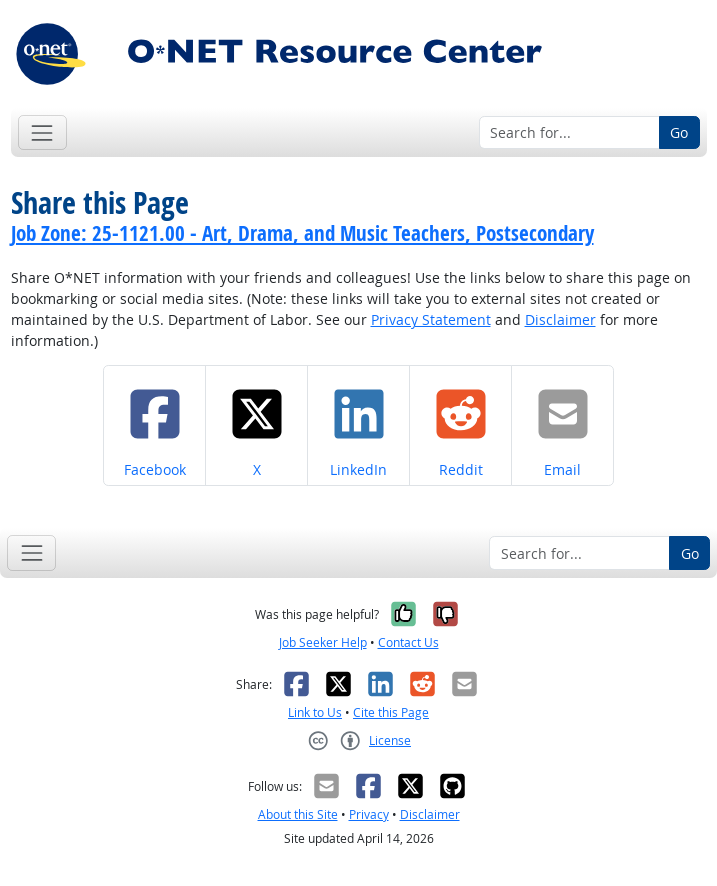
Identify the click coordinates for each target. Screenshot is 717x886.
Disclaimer (560, 319)
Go (679, 132)
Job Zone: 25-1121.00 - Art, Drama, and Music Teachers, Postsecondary (302, 233)
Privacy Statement (431, 319)
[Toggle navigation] (42, 132)
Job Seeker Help (323, 642)
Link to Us (315, 712)
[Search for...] (569, 133)
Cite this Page (391, 712)
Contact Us (408, 642)
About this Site (298, 814)
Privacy (369, 814)
